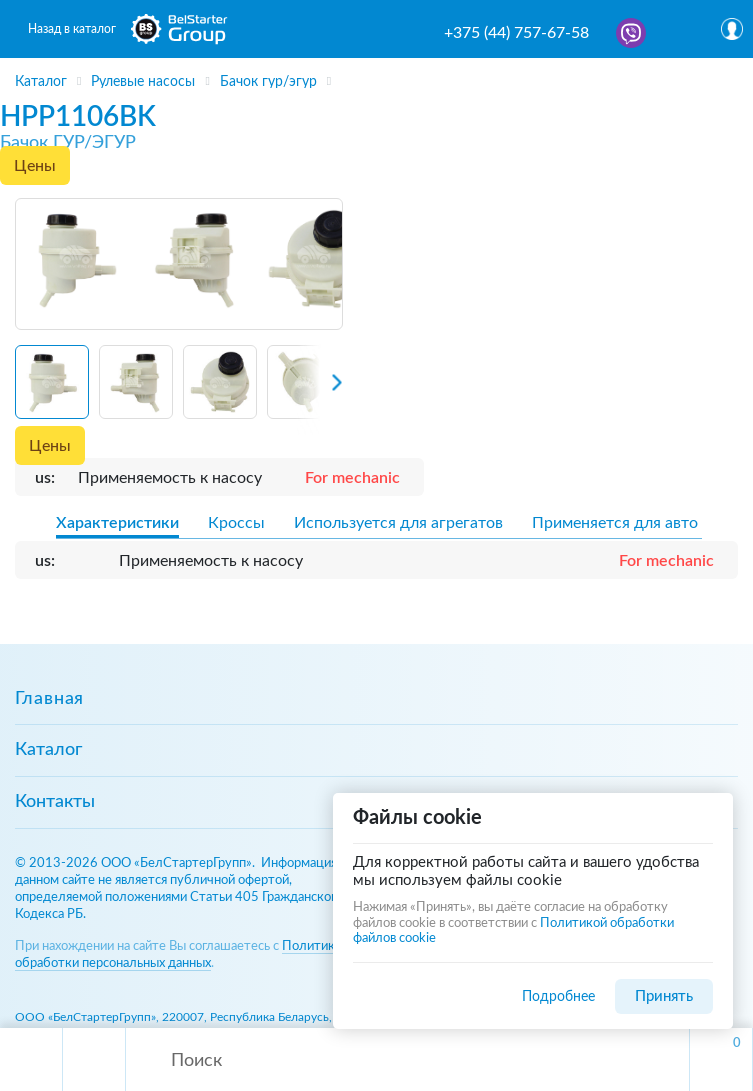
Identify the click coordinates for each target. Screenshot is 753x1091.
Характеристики (117, 523)
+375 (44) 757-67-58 (516, 33)
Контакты (55, 802)
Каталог (48, 750)
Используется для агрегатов (398, 523)
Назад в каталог (72, 29)
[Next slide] (319, 389)
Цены (35, 166)
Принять (664, 996)
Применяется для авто (615, 523)
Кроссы (236, 523)
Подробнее (558, 996)
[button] (52, 382)
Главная (49, 699)
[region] (376, 75)
